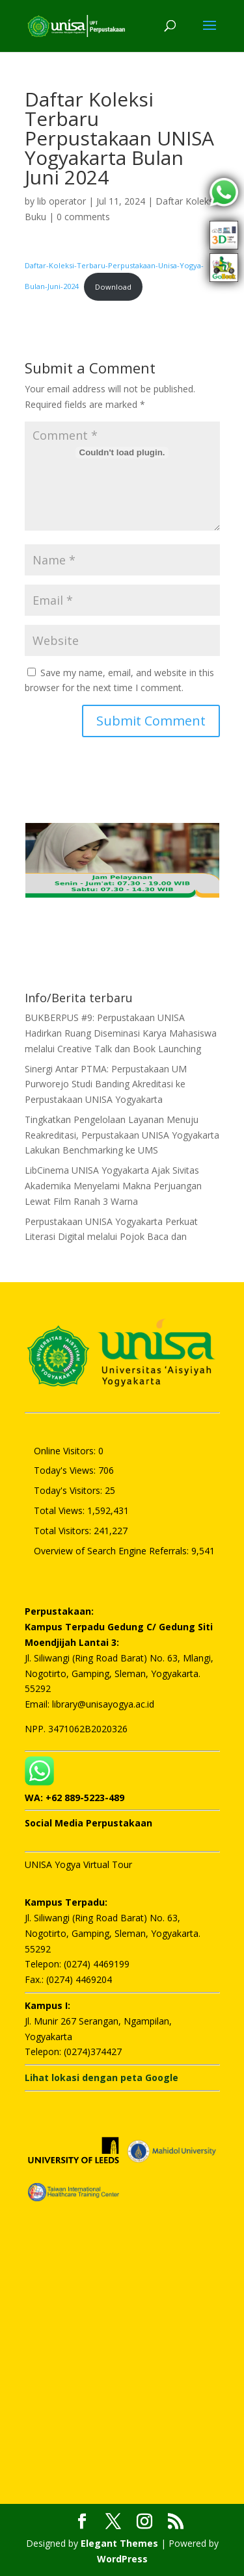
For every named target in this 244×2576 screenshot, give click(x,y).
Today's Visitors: (69, 1490)
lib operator (61, 201)
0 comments (83, 216)
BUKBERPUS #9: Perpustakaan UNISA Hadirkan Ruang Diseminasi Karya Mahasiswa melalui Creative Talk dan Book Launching (121, 1033)
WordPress (122, 2559)
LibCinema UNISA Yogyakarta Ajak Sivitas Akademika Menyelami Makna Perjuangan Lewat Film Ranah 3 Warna (113, 1185)
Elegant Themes (119, 2543)
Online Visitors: (66, 1451)
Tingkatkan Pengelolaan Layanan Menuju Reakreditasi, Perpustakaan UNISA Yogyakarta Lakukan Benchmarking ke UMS (122, 1135)
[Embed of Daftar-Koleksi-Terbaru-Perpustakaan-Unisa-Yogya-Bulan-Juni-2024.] (122, 453)
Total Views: (60, 1510)
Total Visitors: (64, 1530)
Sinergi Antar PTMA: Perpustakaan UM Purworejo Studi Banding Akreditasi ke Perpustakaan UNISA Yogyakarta (106, 1084)
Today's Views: (66, 1470)
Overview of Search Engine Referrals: (112, 1551)
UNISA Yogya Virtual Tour (78, 1864)
